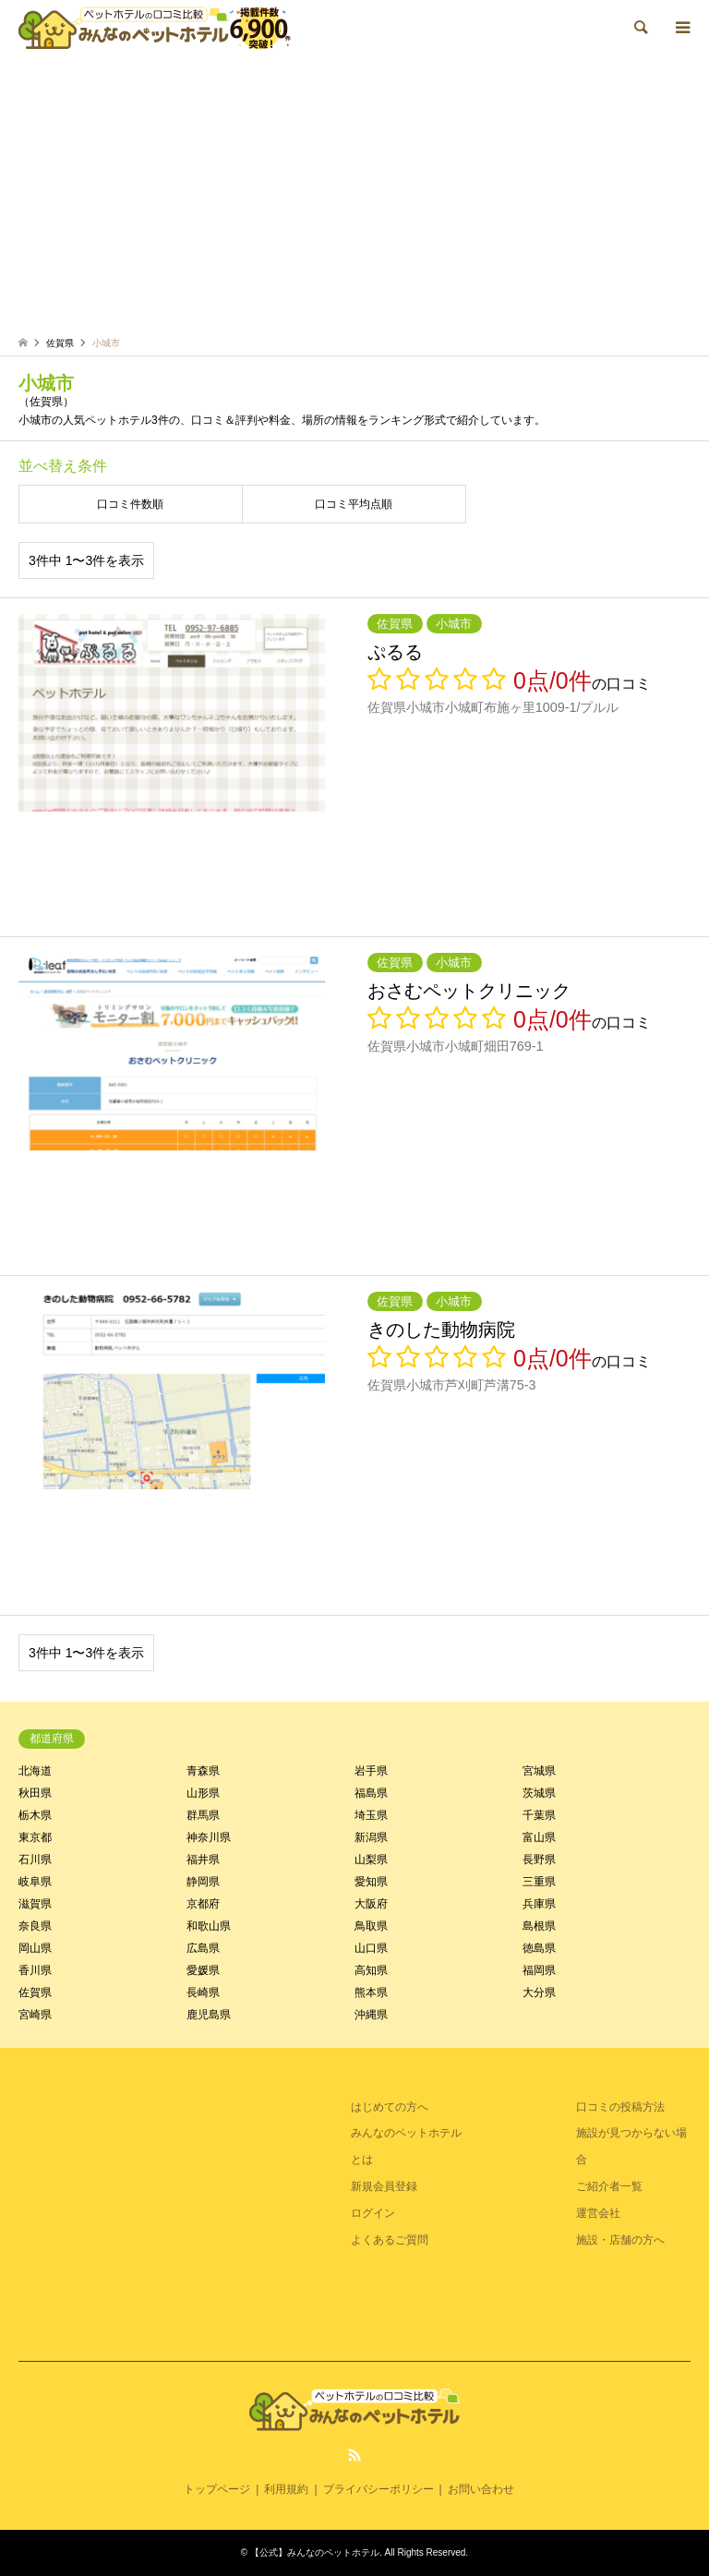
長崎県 (203, 1992)
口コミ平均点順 (353, 504)
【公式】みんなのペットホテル (314, 2552)
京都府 (203, 1903)
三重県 (539, 1881)
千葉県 (539, 1815)
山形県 (203, 1793)
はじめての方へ (389, 2107)
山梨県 (371, 1859)
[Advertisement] (354, 194)
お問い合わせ (481, 2489)
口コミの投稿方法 (620, 2107)
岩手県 (371, 1770)
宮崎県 (35, 2014)
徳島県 (539, 1948)
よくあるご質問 (389, 2239)
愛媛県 (203, 1970)
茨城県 (539, 1793)
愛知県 (371, 1881)
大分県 (539, 1992)
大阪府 (371, 1903)
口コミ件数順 (130, 504)
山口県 (371, 1948)
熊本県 (371, 1992)
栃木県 (35, 1815)
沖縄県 (371, 2014)
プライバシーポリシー (378, 2489)
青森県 (203, 1770)
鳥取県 (371, 1926)
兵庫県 (539, 1903)
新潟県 (371, 1837)
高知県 (371, 1970)
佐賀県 (35, 1992)
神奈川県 (208, 1837)
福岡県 (539, 1970)
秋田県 (35, 1793)
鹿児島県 (208, 2014)
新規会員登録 (384, 2186)
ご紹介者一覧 (609, 2186)
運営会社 (598, 2213)
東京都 (35, 1837)
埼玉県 (371, 1815)
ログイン (373, 2213)
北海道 (35, 1770)
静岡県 (203, 1881)
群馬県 (203, 1815)
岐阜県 (35, 1881)
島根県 (539, 1926)
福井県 (203, 1859)
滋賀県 (35, 1903)
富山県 (539, 1837)
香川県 (35, 1970)
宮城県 (539, 1770)
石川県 (35, 1859)
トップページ (217, 2489)
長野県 (539, 1859)
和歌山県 (208, 1926)
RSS (354, 2455)
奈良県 (35, 1926)
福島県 (371, 1793)
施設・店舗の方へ (620, 2239)
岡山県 (35, 1948)
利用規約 (286, 2489)
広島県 (203, 1948)
